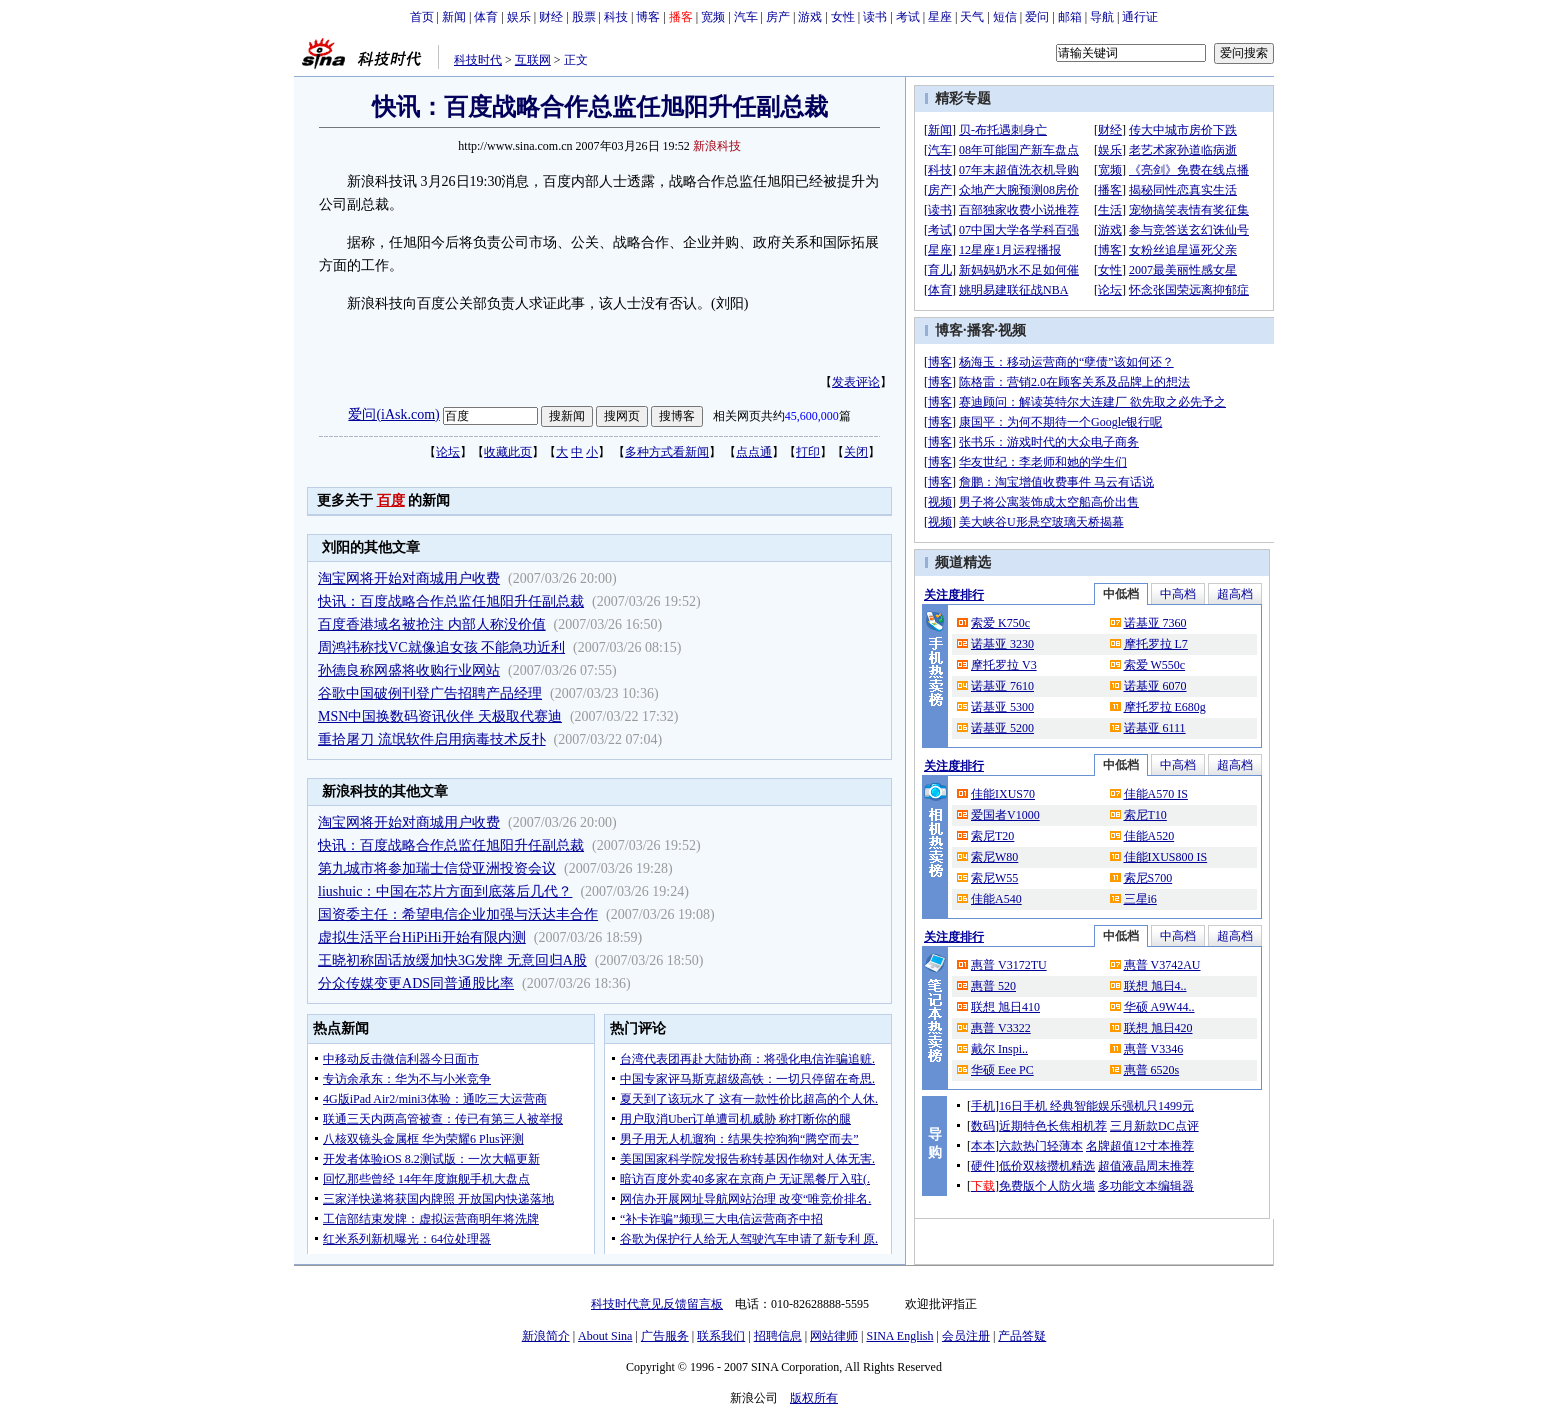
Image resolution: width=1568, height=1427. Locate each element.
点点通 (754, 452)
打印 (808, 452)
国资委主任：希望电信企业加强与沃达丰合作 (458, 914)
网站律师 (834, 1336)
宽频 (713, 17)
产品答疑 (1022, 1336)
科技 (616, 17)
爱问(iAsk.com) (393, 414)
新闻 (454, 17)
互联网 (533, 60)
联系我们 (721, 1336)
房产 (778, 17)
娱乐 (519, 17)
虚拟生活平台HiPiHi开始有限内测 (422, 937)
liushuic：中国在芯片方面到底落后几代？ (445, 891)
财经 (551, 17)
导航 (1102, 17)
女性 (843, 17)
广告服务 (665, 1336)
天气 (972, 17)
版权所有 (814, 1398)
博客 (648, 17)
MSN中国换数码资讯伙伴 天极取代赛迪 (440, 716)
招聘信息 (778, 1336)
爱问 (1037, 17)
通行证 (1140, 17)
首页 (422, 17)
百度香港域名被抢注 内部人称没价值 (432, 624)
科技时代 (478, 60)
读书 (875, 17)
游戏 (810, 17)
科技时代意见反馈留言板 (657, 1304)
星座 (940, 17)
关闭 (856, 452)
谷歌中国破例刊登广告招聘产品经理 (430, 693)
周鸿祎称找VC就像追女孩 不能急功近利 (441, 647)
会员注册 (966, 1336)
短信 (1005, 17)
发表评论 (856, 382)
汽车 (746, 17)
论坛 (448, 452)
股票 (584, 17)
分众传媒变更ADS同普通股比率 (416, 983)
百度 (391, 500)
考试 (908, 17)
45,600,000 (812, 416)
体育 (486, 17)
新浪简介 (546, 1336)
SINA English (899, 1336)
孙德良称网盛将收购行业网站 (409, 670)
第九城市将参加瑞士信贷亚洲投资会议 (437, 868)
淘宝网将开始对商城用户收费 (409, 578)
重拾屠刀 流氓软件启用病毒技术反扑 (432, 739)
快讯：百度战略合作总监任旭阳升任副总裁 (451, 601)
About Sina (605, 1336)
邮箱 (1070, 17)
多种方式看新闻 (667, 452)
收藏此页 (508, 452)
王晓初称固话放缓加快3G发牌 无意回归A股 (452, 960)
